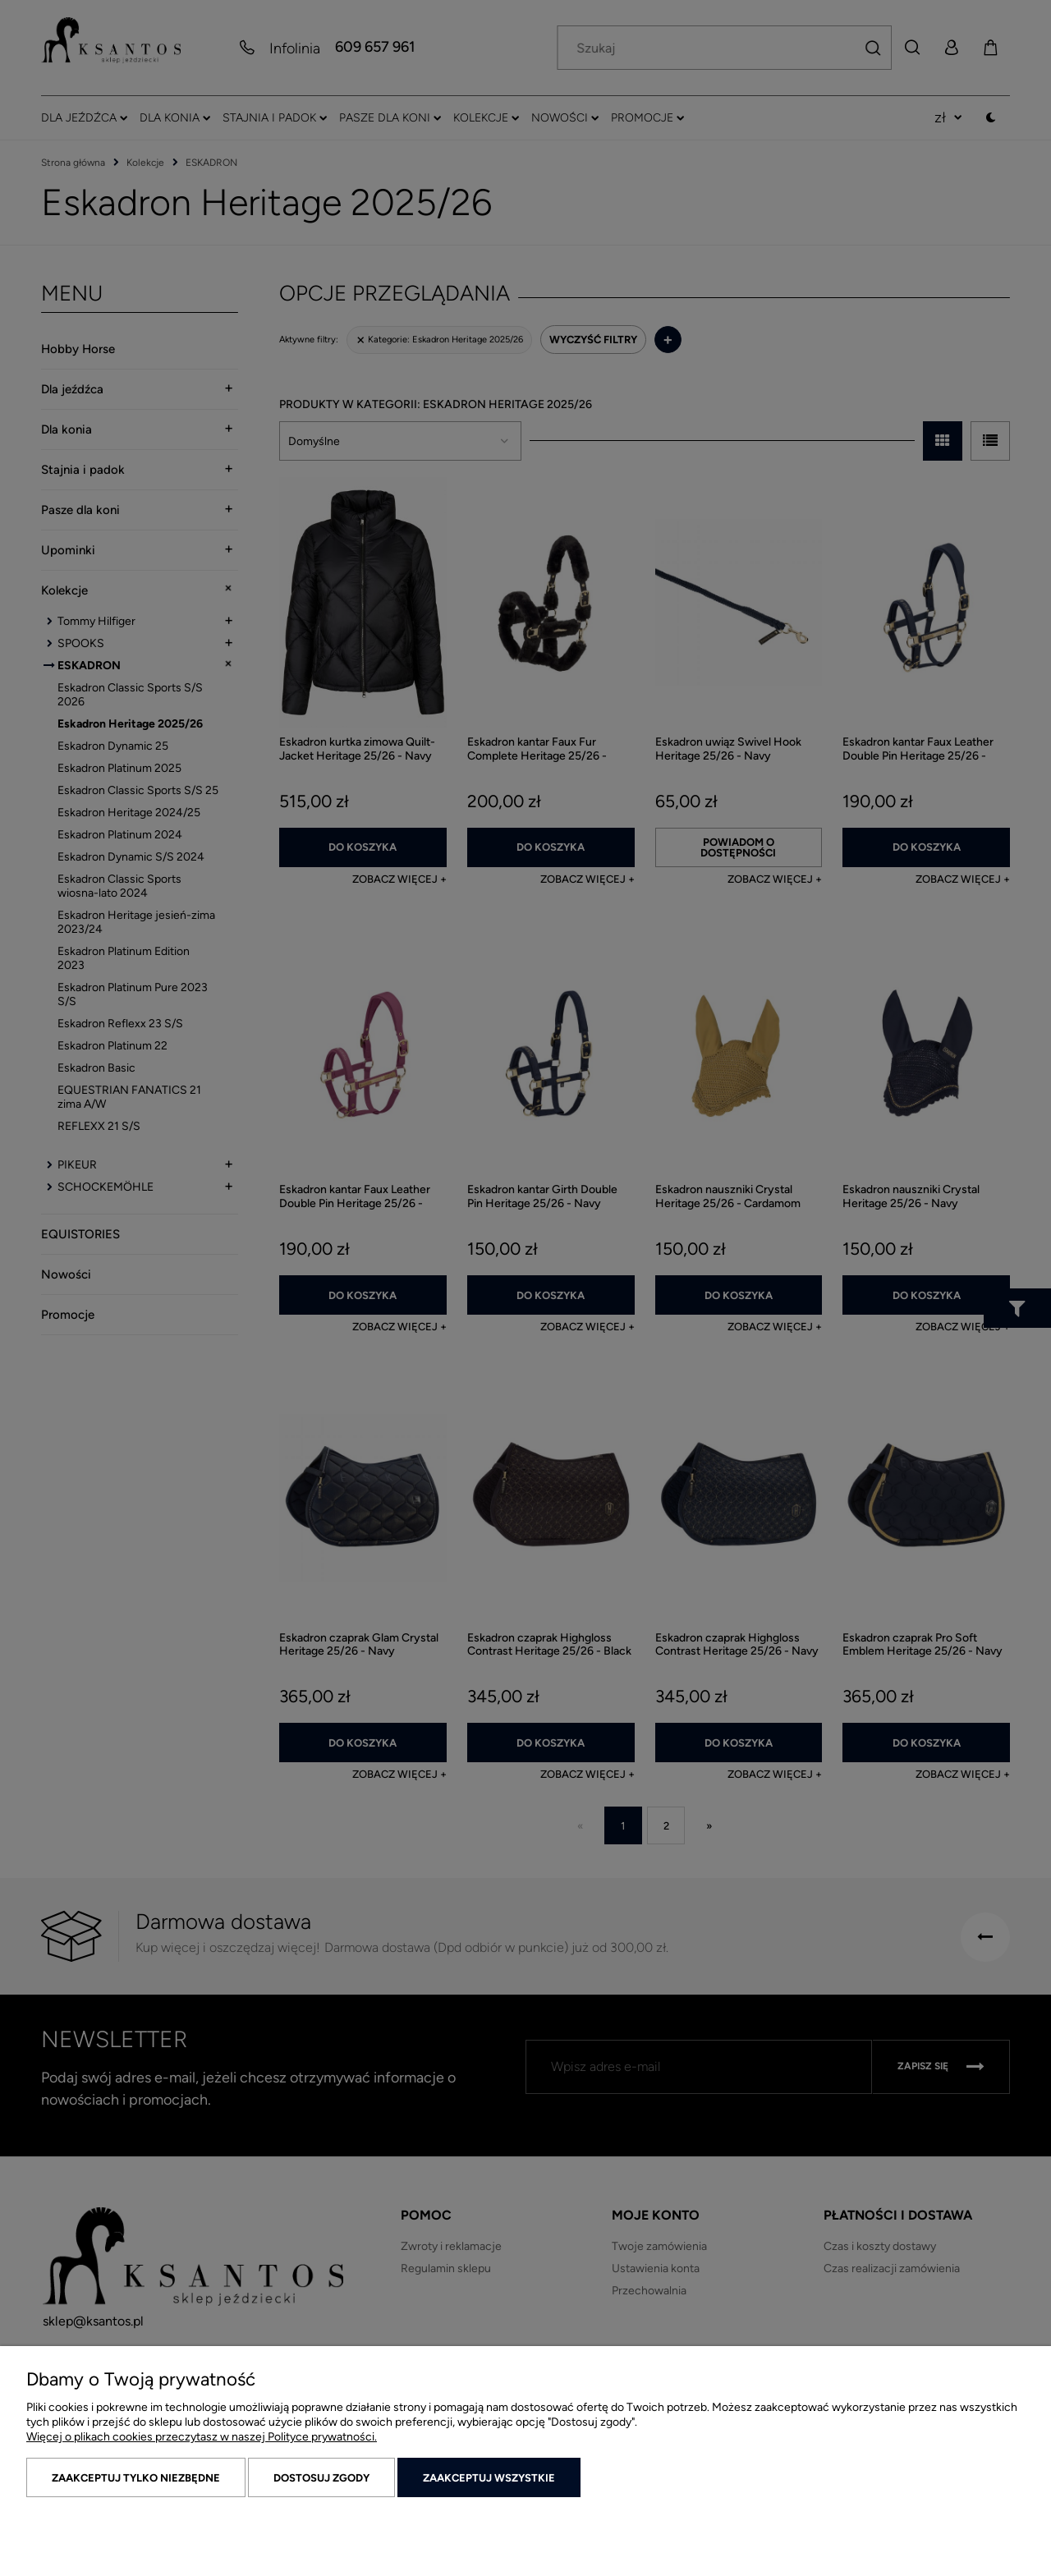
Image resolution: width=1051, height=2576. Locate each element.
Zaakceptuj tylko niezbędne (136, 2478)
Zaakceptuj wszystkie (489, 2478)
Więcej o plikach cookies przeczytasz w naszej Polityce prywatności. (201, 2437)
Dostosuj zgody (321, 2478)
